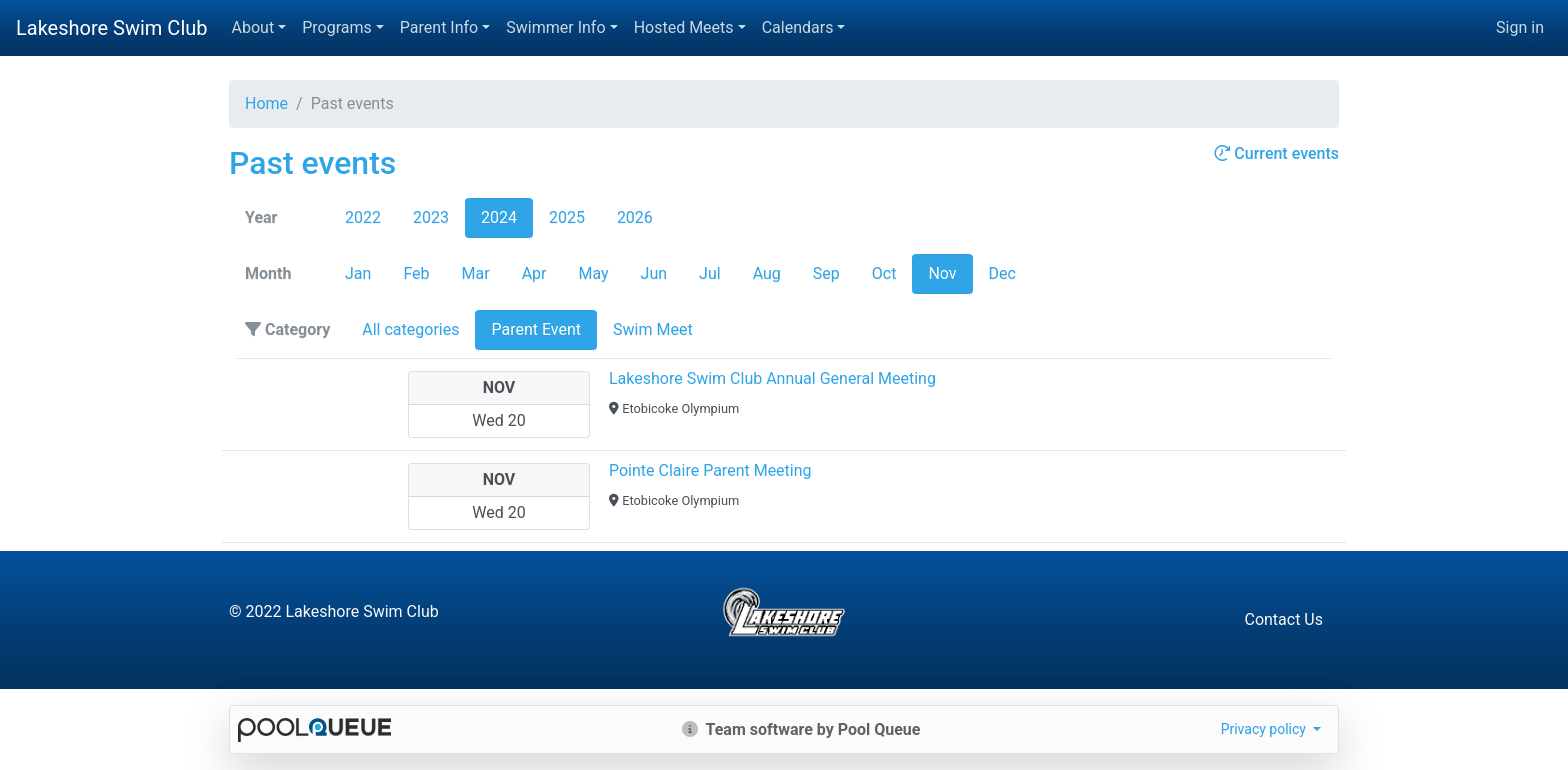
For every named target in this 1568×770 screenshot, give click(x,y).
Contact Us (1283, 619)
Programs (337, 27)
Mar (476, 273)
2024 (499, 217)
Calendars (798, 27)
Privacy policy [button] (1265, 729)
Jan (358, 273)
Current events (1276, 153)
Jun (654, 273)
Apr (534, 273)
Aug (767, 273)
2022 (363, 217)
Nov (942, 273)
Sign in (1520, 27)
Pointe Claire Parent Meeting (710, 470)
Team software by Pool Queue (801, 729)
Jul (710, 273)
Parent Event (536, 329)
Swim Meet (653, 329)
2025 (567, 217)
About (253, 27)
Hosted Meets (684, 27)
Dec (1002, 273)
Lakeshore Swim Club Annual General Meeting (772, 378)
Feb (416, 273)
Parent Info (439, 27)
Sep (826, 273)
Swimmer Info (555, 27)
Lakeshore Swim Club (112, 28)
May (593, 273)
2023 (431, 217)
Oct (884, 273)
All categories (410, 329)
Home (266, 103)
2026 (635, 217)
